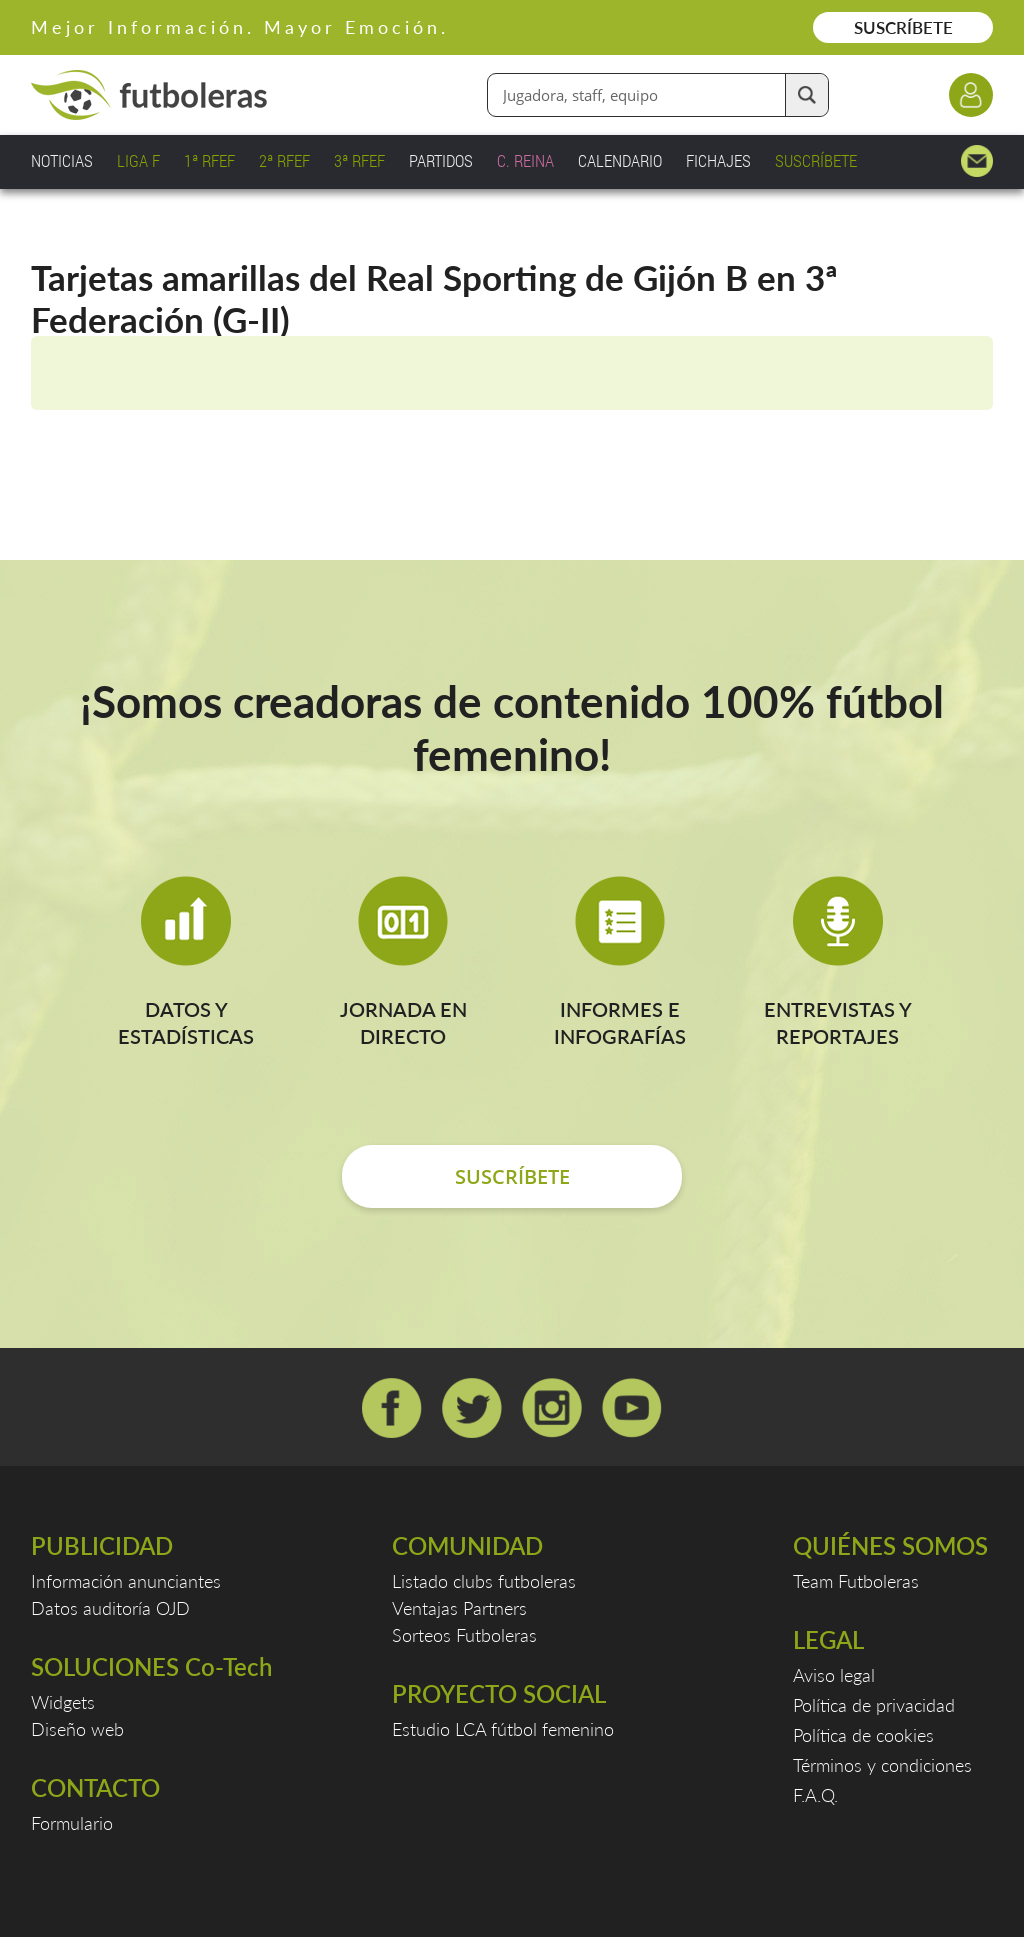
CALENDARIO (620, 160)
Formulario (72, 1823)
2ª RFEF (284, 160)
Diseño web (77, 1729)
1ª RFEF (209, 160)
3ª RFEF (359, 160)
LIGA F (138, 160)
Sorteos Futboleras (464, 1635)
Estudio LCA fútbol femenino (503, 1729)
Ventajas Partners (459, 1608)
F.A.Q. (815, 1795)
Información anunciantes (126, 1581)
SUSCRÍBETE (903, 27)
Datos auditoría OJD (110, 1608)
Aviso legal (834, 1675)
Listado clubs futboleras (484, 1581)
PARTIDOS (441, 160)
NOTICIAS (62, 160)
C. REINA (525, 160)
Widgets (63, 1702)
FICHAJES (718, 160)
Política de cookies (863, 1735)
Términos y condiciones (882, 1765)
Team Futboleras (856, 1581)
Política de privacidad (874, 1705)
